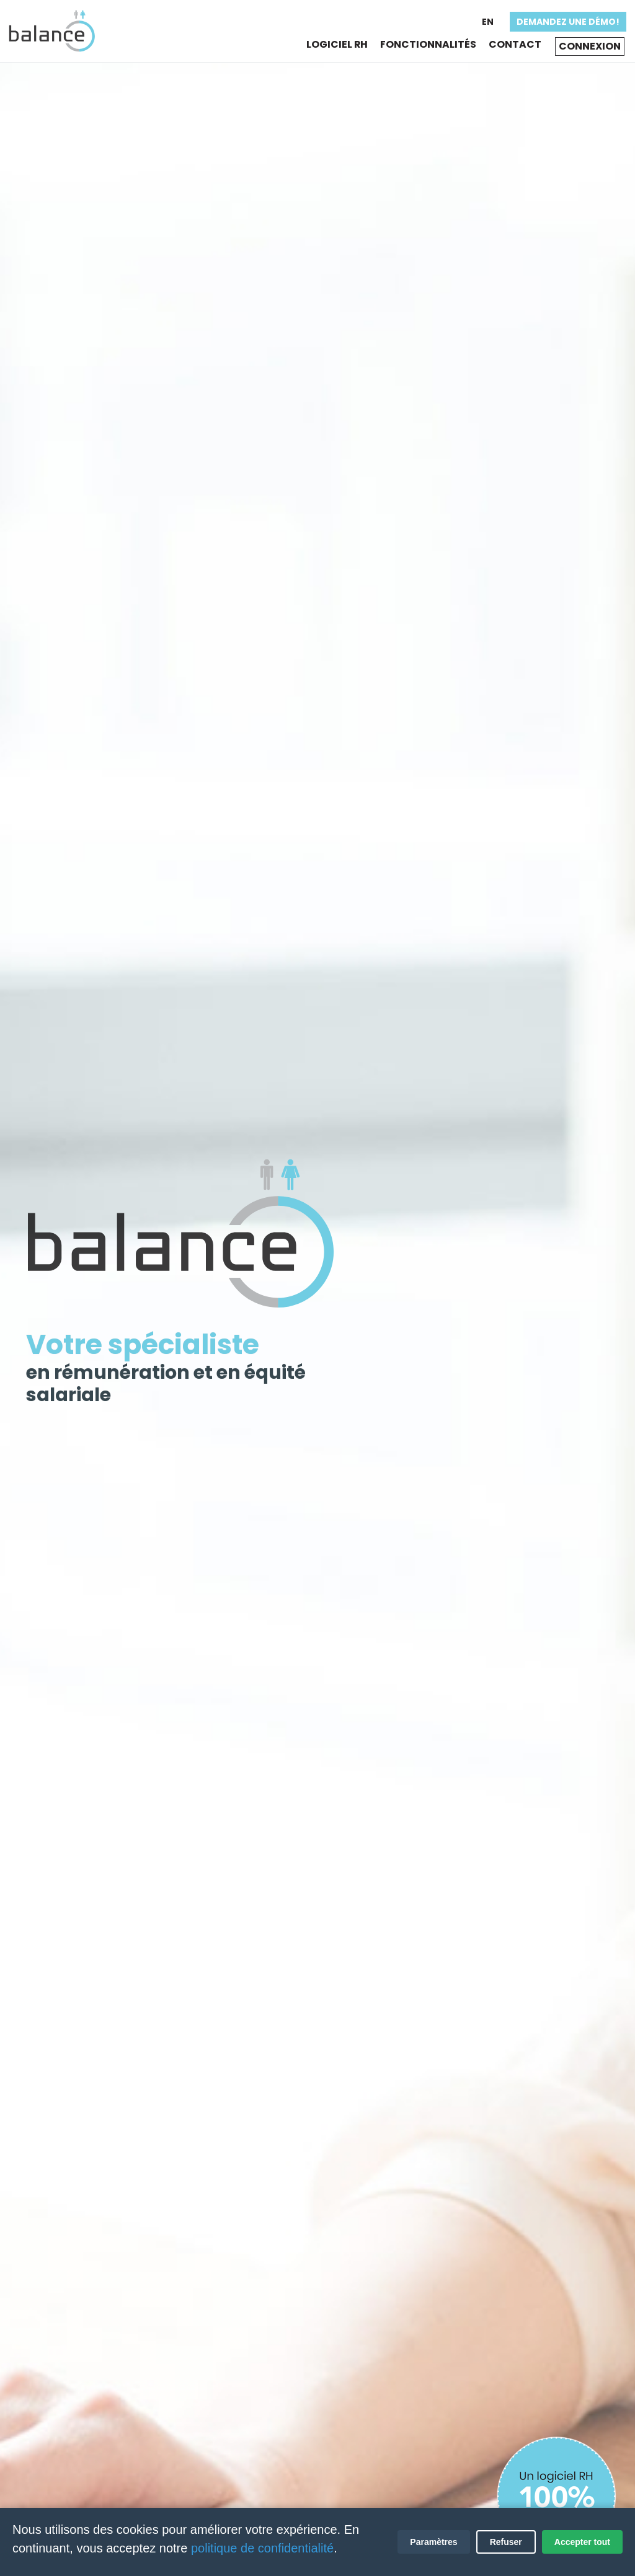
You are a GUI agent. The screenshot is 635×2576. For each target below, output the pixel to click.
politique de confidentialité (262, 2548)
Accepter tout (582, 2542)
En (487, 21)
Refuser (506, 2542)
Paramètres (433, 2542)
